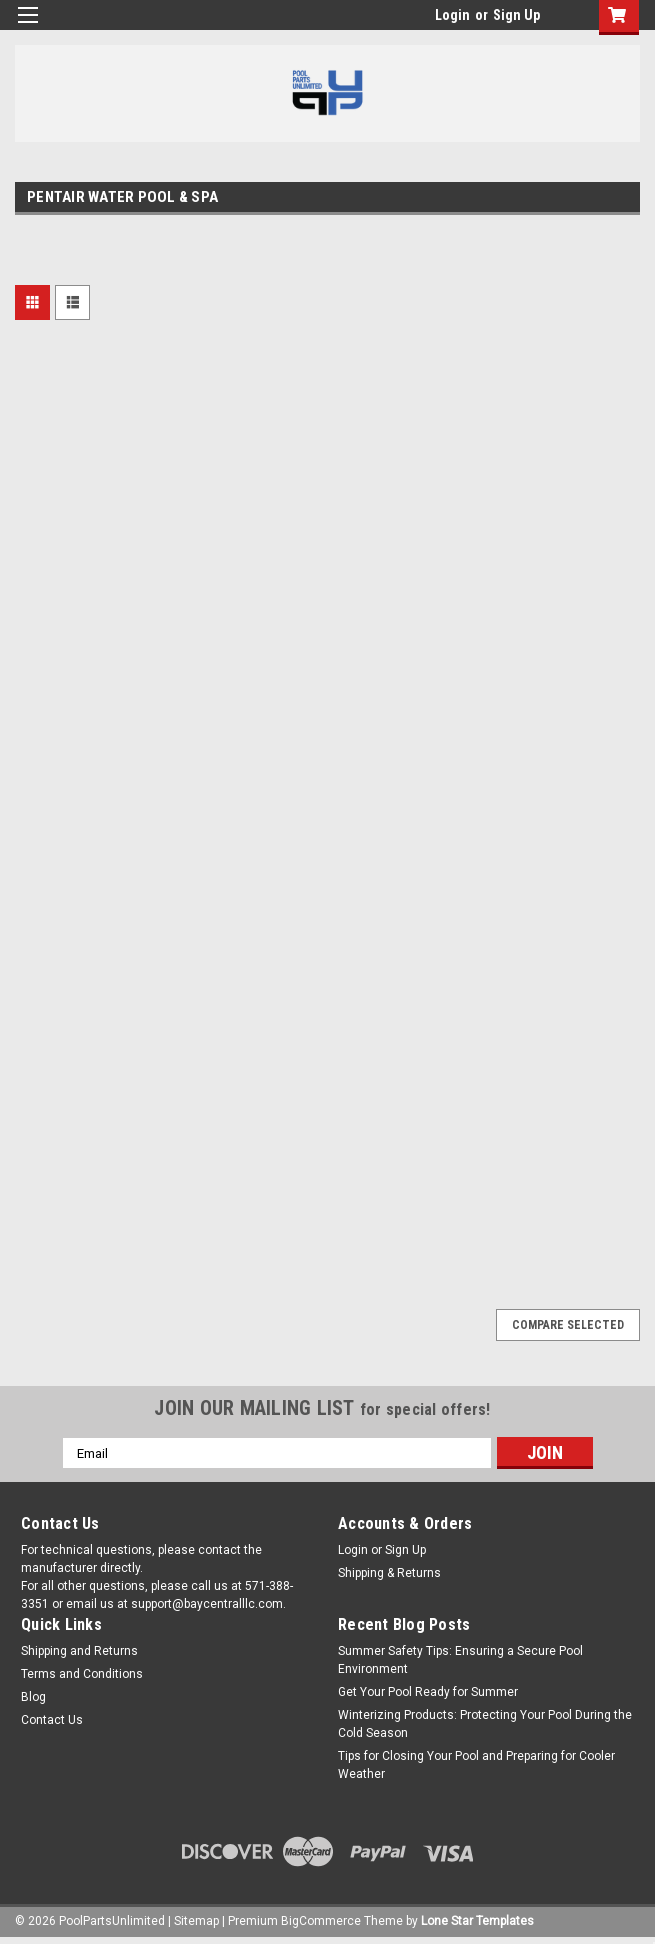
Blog (33, 1697)
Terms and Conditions (82, 1674)
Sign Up (516, 15)
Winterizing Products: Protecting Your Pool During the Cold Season (485, 1724)
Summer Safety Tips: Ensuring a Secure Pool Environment (460, 1660)
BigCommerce (321, 1921)
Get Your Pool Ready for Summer (428, 1692)
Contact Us (52, 1720)
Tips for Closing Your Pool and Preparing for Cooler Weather (476, 1765)
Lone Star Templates (477, 1921)
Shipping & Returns (389, 1573)
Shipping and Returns (79, 1651)
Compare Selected (568, 1325)
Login (452, 15)
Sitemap (196, 1921)
